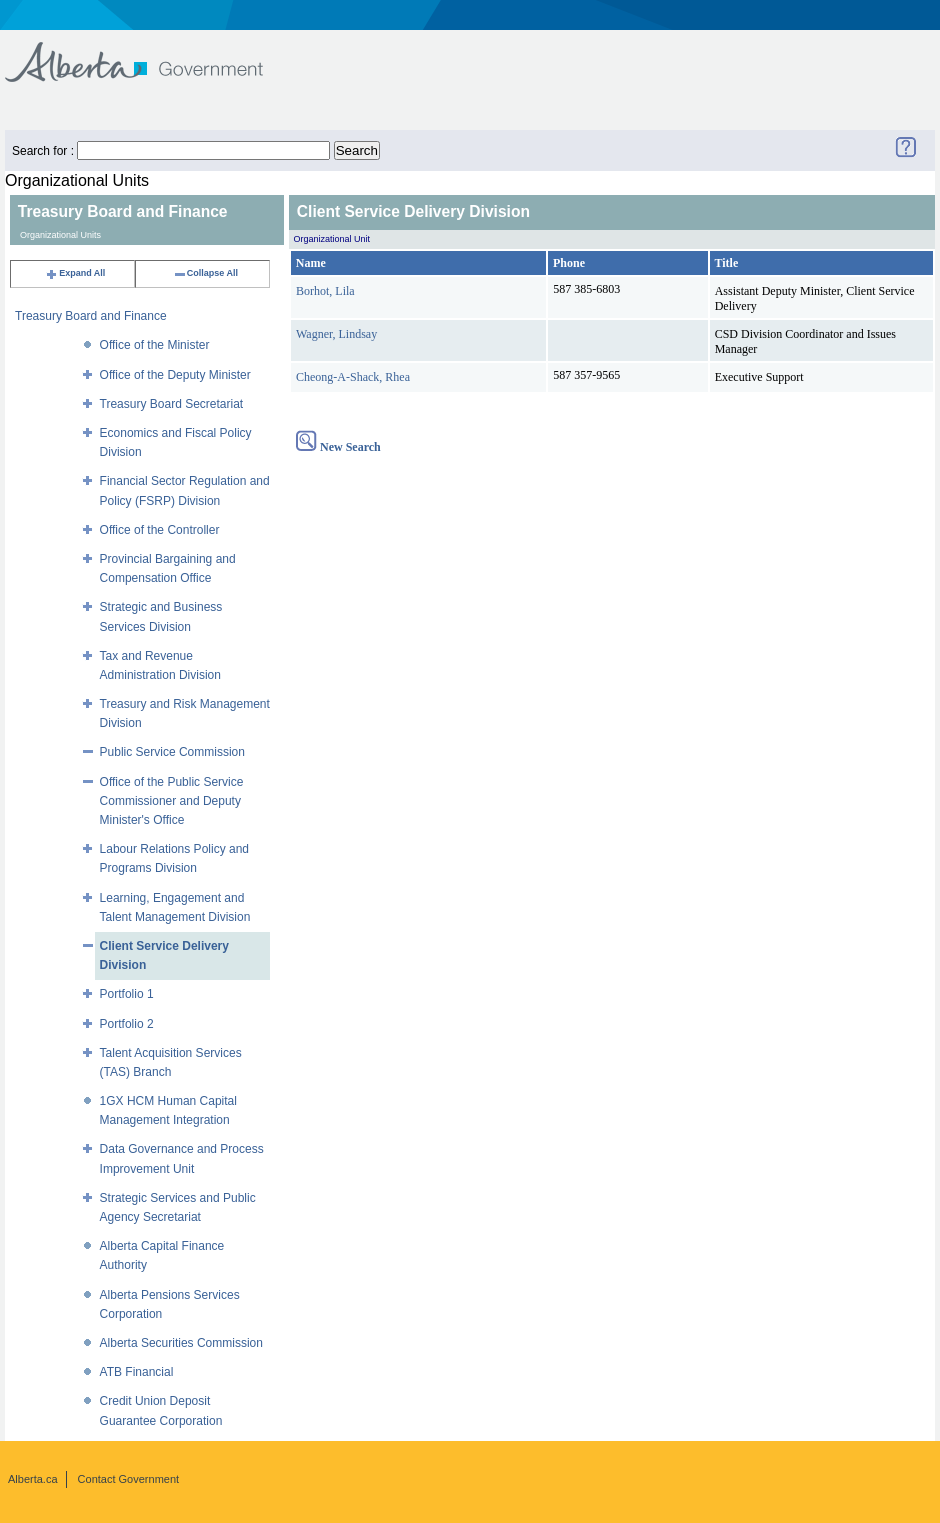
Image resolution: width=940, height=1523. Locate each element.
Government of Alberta (150, 52)
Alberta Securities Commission (181, 1343)
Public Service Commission (172, 752)
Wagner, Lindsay (336, 334)
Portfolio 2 (127, 1024)
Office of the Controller (160, 530)
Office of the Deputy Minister (175, 375)
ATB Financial (137, 1372)
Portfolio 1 (127, 994)
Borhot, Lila (325, 291)
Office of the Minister (155, 345)
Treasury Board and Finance (91, 316)
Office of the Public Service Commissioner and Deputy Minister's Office (172, 801)
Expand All (75, 273)
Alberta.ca (33, 1479)
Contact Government (129, 1479)
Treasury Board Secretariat (172, 404)
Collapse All (205, 273)
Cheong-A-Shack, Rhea (353, 377)
